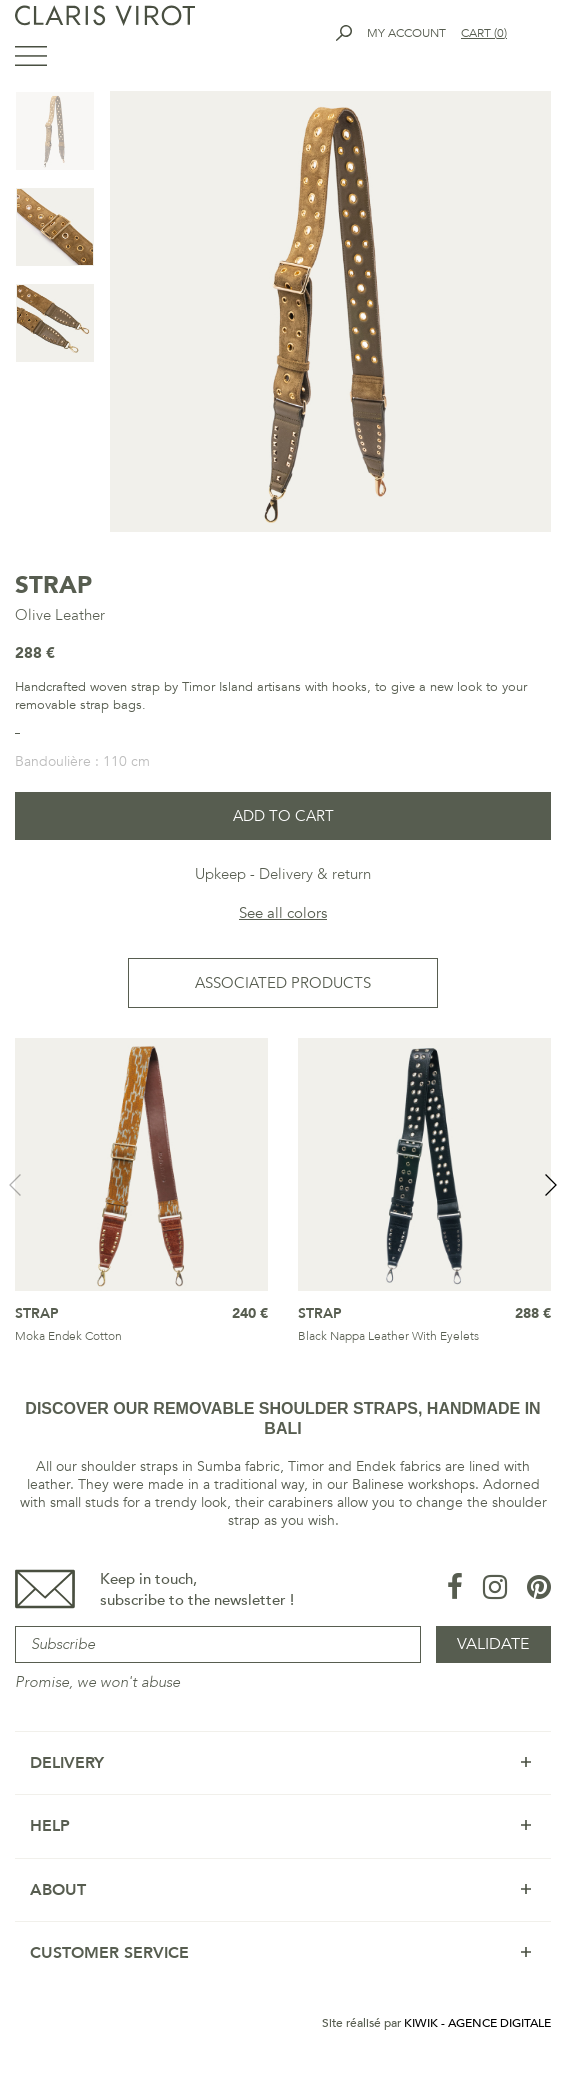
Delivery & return (315, 874)
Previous (15, 1185)
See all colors (283, 913)
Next (551, 1185)
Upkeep (220, 874)
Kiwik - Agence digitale (477, 2023)
